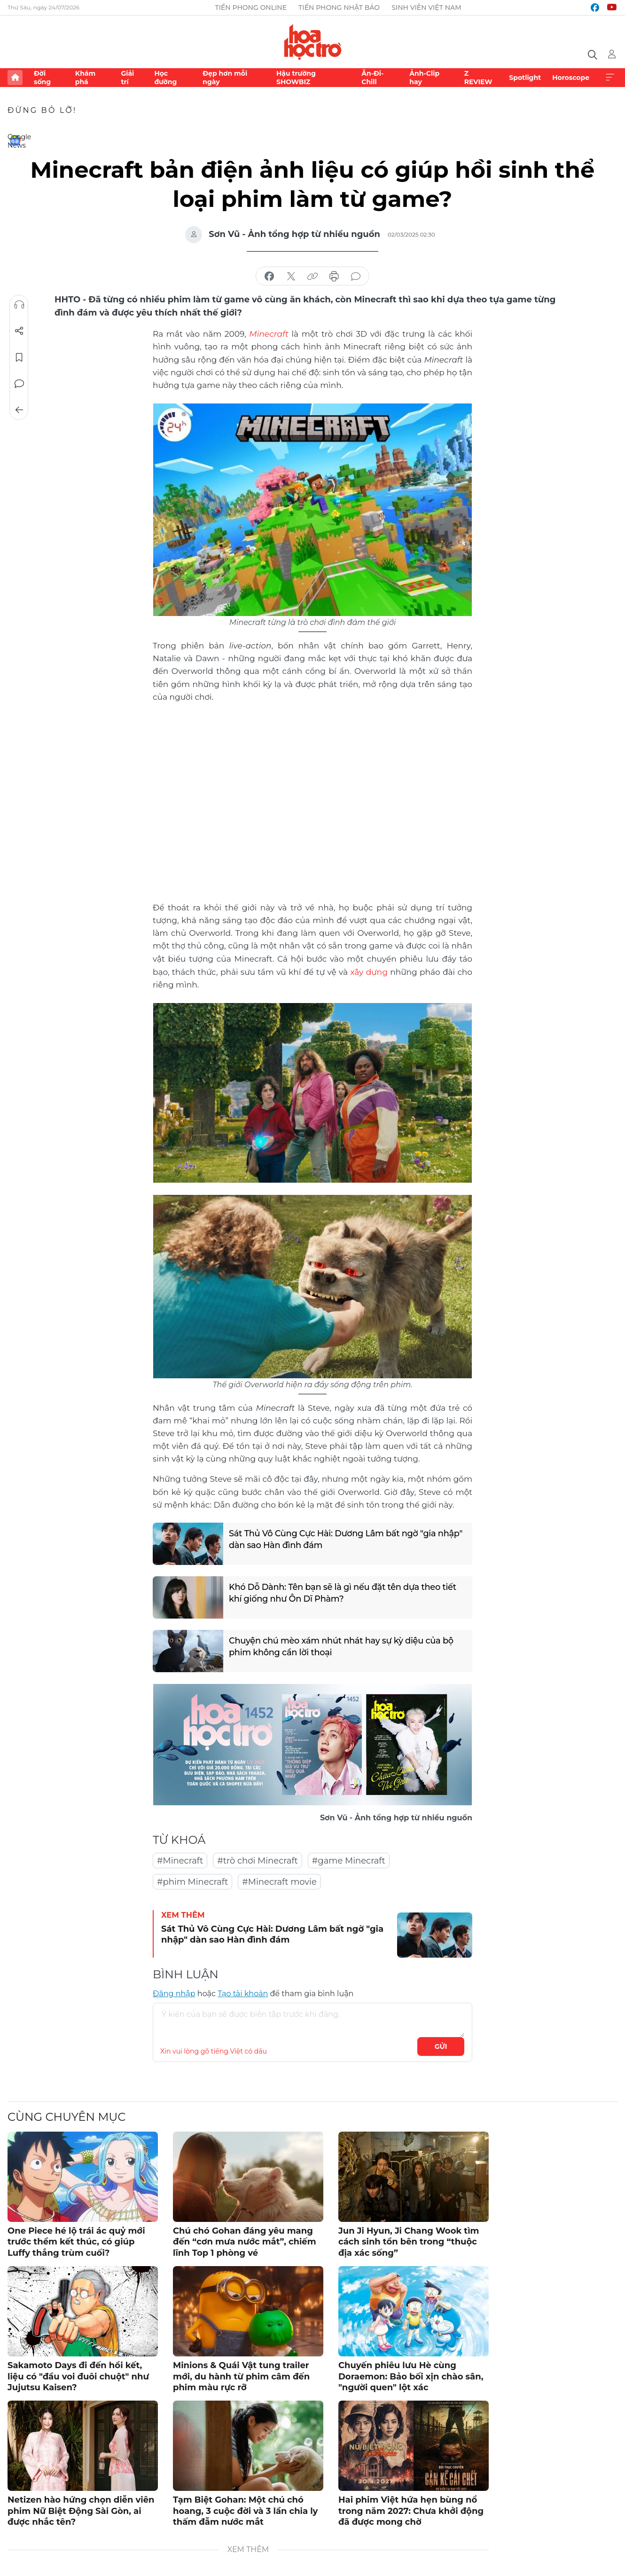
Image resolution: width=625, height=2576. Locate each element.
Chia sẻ (19, 331)
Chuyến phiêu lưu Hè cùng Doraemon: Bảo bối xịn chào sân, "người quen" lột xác (410, 2375)
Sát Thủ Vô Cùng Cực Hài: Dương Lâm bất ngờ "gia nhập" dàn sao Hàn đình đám (347, 1539)
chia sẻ (269, 276)
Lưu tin (19, 357)
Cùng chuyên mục (66, 2116)
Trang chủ (15, 77)
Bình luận (19, 383)
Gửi (441, 2045)
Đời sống (42, 77)
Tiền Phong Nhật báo (339, 7)
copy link (312, 276)
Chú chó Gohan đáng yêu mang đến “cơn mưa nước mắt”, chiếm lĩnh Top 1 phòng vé (244, 2241)
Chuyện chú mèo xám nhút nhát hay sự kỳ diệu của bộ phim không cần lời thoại (342, 1646)
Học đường (165, 77)
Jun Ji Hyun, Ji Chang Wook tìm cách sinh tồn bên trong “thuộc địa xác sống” (408, 2241)
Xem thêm (609, 77)
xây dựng (369, 971)
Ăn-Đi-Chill (372, 77)
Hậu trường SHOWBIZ (296, 77)
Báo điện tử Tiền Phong (312, 42)
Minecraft (269, 333)
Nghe (19, 304)
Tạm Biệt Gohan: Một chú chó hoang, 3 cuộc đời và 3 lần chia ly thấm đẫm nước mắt (245, 2510)
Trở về (19, 410)
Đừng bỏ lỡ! (42, 110)
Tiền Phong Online (251, 7)
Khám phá (85, 77)
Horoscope (570, 77)
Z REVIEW (478, 77)
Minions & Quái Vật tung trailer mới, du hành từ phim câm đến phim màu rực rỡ (241, 2375)
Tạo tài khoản (243, 1992)
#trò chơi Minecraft (257, 1860)
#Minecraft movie (279, 1881)
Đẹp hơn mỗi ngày (225, 77)
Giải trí (127, 77)
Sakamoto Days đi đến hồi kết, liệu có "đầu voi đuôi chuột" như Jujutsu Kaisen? (78, 2375)
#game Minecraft (348, 1860)
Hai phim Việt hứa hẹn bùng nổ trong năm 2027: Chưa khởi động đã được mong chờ (411, 2510)
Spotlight (525, 77)
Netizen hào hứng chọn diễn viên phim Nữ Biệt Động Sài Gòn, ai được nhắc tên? (81, 2510)
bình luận (355, 276)
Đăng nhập (174, 1992)
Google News (15, 140)
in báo (334, 276)
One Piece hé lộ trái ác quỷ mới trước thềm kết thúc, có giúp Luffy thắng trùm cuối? (76, 2241)
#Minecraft (180, 1860)
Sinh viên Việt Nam (426, 7)
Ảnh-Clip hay (424, 77)
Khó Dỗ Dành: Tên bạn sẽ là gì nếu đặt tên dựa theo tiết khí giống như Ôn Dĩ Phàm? (344, 1592)
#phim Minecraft (192, 1881)
